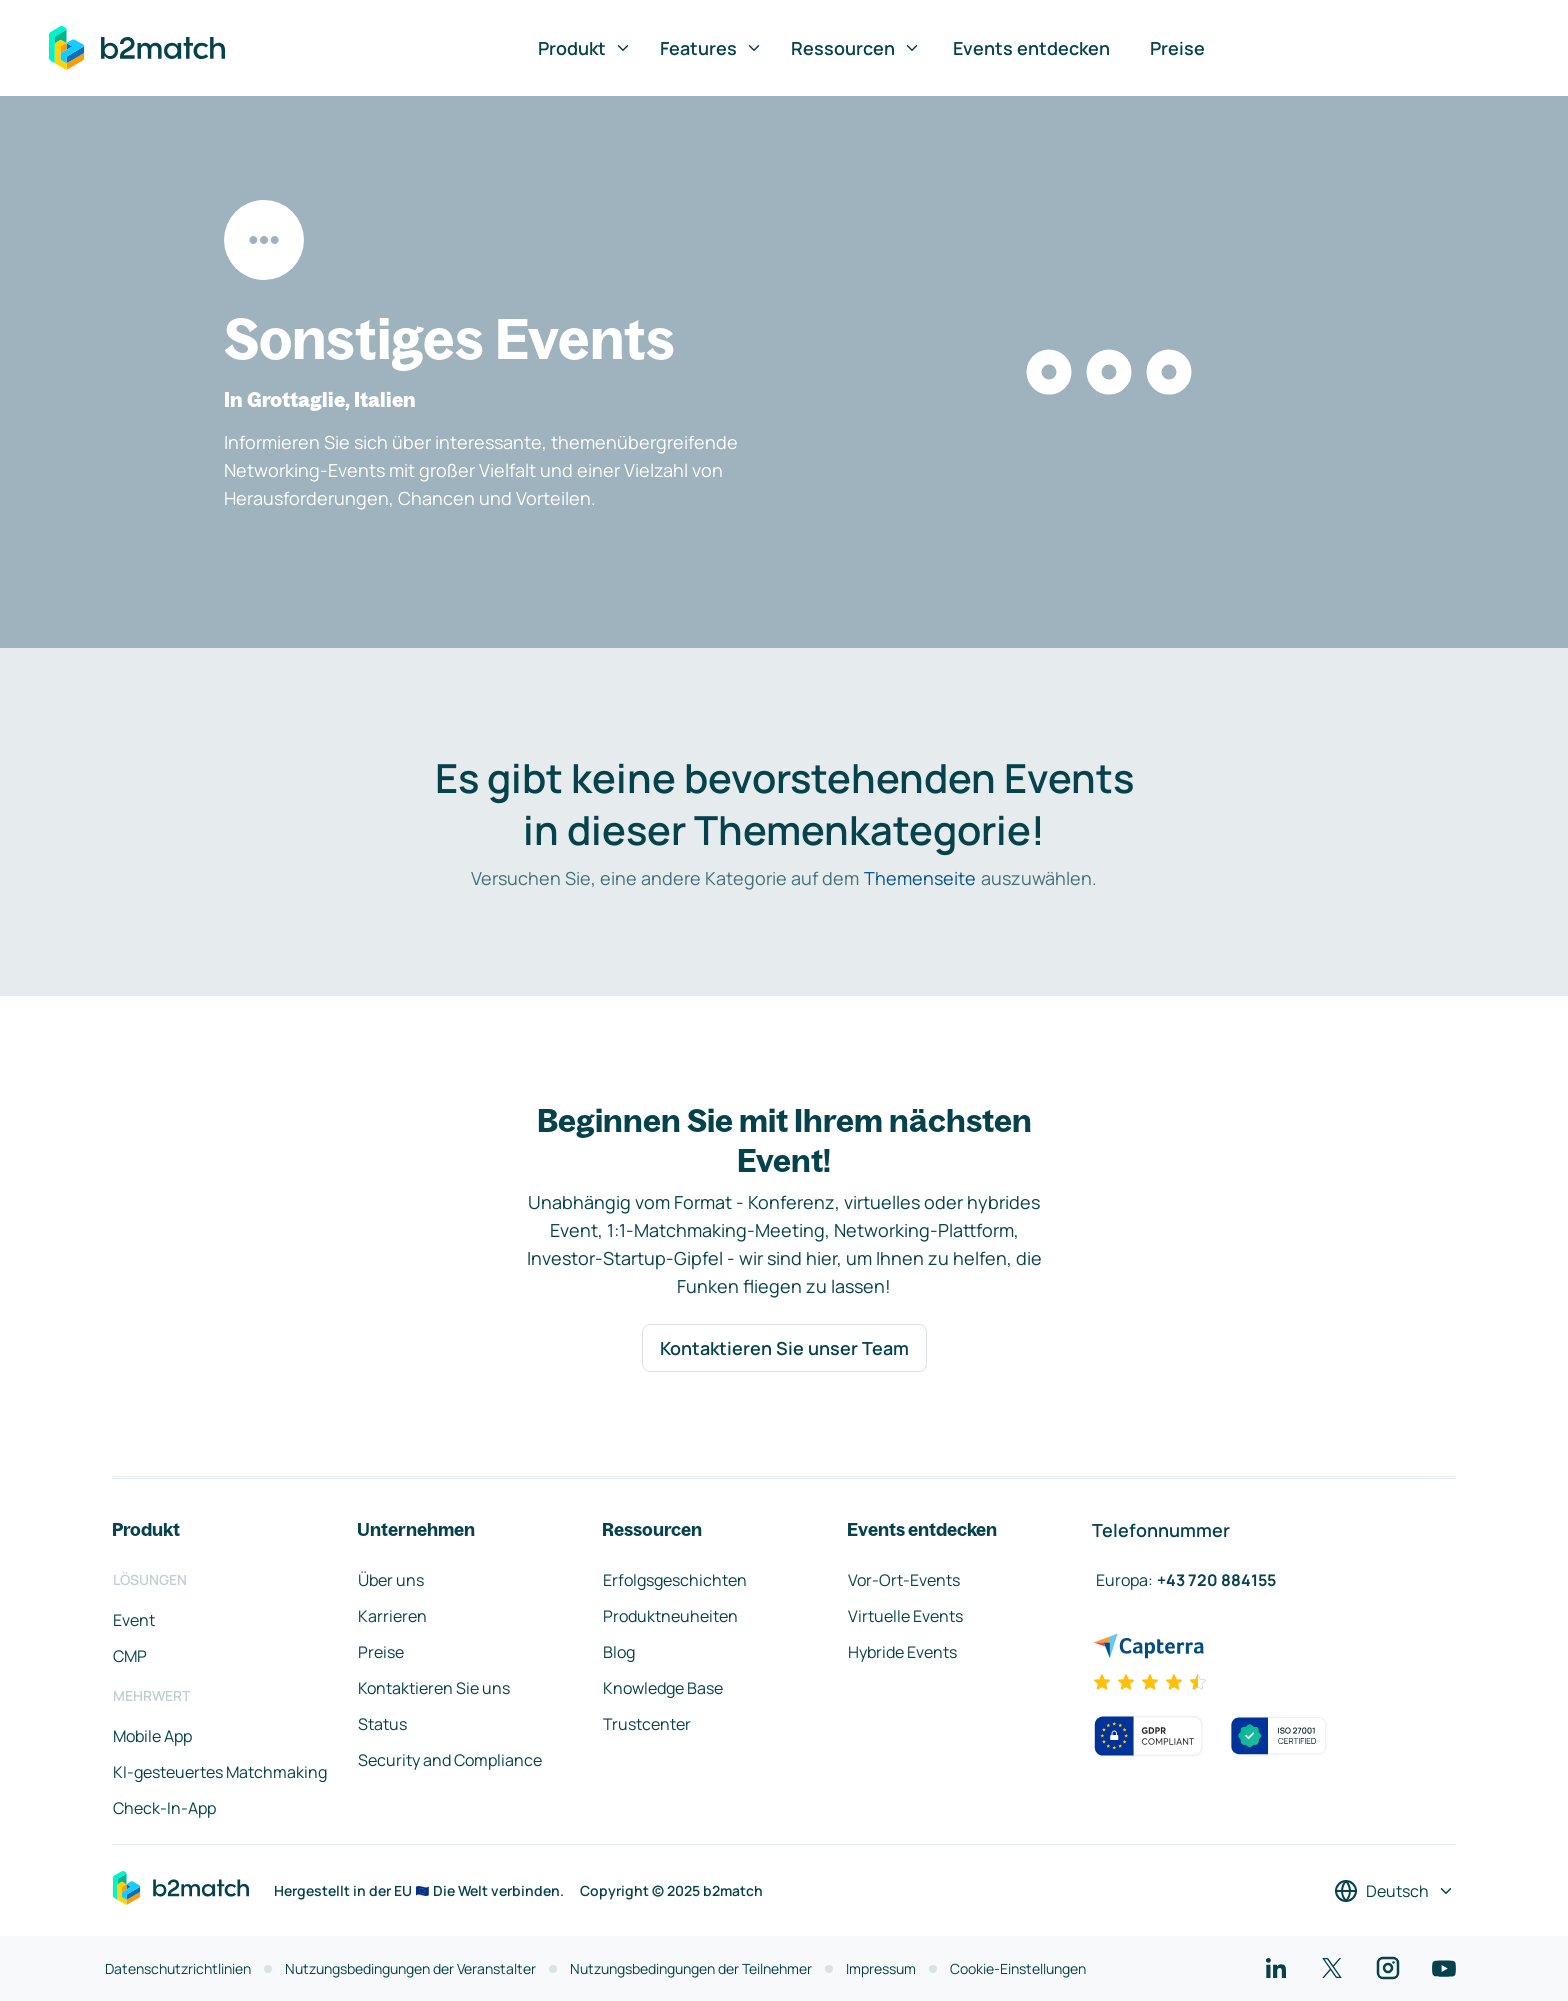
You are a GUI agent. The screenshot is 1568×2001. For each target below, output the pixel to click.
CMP (130, 1656)
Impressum (881, 1968)
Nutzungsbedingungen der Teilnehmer (691, 1968)
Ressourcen (856, 48)
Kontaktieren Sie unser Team (784, 1348)
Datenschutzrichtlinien (178, 1968)
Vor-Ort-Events (904, 1580)
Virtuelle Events (905, 1616)
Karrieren (392, 1616)
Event (134, 1620)
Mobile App (152, 1736)
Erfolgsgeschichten (675, 1580)
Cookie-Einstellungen (1018, 1968)
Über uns (391, 1580)
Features (711, 48)
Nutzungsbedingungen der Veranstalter (410, 1968)
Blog (619, 1652)
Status (382, 1724)
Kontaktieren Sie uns (434, 1688)
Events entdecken (1031, 48)
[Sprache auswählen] (1394, 1891)
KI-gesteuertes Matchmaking (220, 1772)
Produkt (585, 48)
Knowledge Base (663, 1688)
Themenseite (920, 878)
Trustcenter (647, 1724)
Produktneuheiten (670, 1616)
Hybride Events (902, 1652)
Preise (1177, 48)
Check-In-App (164, 1808)
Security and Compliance (450, 1760)
